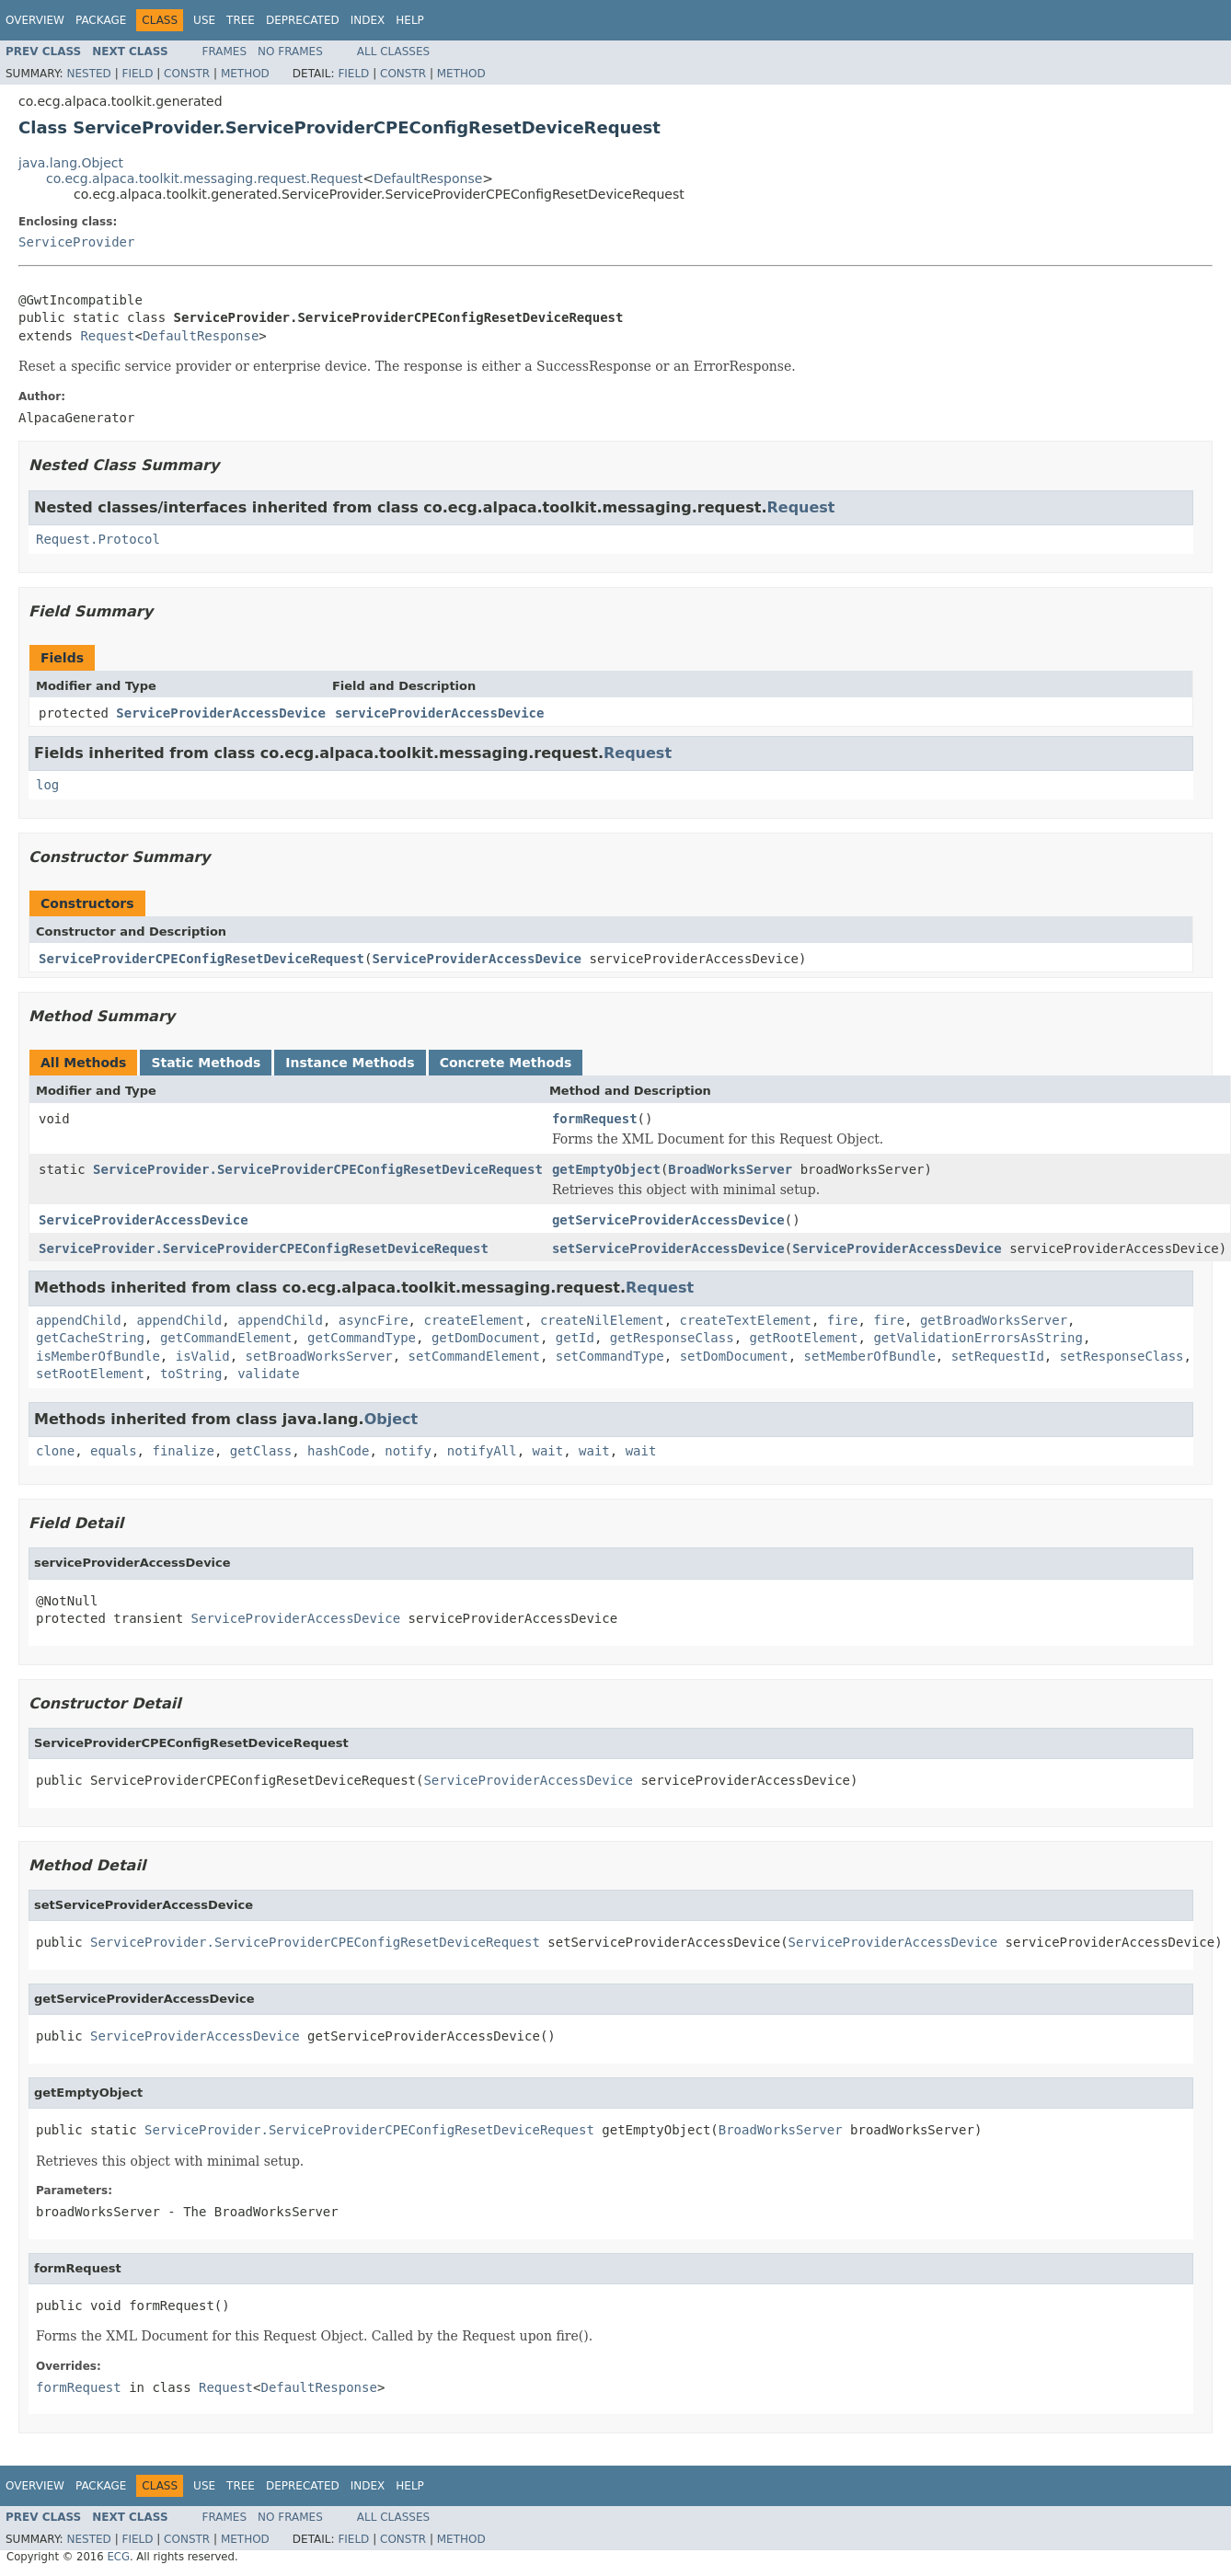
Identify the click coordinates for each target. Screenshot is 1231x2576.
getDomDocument (485, 1337)
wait (548, 1450)
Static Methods (205, 1062)
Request (107, 335)
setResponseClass (1122, 1356)
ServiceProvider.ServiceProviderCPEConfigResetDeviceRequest (318, 1169)
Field (137, 73)
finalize (182, 1450)
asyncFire (373, 1320)
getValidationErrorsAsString (978, 1337)
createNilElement (602, 1320)
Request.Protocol (98, 539)
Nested (88, 73)
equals (113, 1450)
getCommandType (361, 1337)
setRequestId (997, 1356)
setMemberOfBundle (870, 1356)
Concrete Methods (506, 1062)
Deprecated (302, 20)
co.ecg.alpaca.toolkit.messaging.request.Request (204, 178)
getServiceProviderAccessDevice (668, 1220)
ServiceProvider (76, 242)
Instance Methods (349, 1062)
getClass (261, 1450)
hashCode (338, 1450)
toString (191, 1373)
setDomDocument (734, 1356)
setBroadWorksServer (319, 1356)
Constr (187, 73)
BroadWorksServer (730, 1169)
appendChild (78, 1320)
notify (408, 1450)
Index (368, 20)
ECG (118, 2556)
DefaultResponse (428, 178)
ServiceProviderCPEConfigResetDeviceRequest (201, 958)
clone (55, 1450)
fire (842, 1320)
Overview (35, 20)
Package (100, 20)
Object (391, 1419)
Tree (240, 20)
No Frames (290, 51)
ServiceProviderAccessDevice (221, 713)
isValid (203, 1356)
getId (575, 1337)
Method (245, 73)
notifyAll (482, 1450)
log (47, 784)
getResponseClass (672, 1337)
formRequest (595, 1118)
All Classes (393, 51)
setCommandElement (474, 1356)
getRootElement (804, 1337)
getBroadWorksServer (993, 1320)
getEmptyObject (606, 1169)
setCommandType (610, 1356)
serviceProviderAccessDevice (440, 713)
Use (204, 20)
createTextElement (745, 1320)
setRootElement (90, 1373)
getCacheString (90, 1337)
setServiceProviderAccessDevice (668, 1248)
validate (268, 1373)
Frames (224, 51)
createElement (473, 1320)
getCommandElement (226, 1337)
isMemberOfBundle (98, 1356)
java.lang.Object (70, 162)
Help (410, 20)
